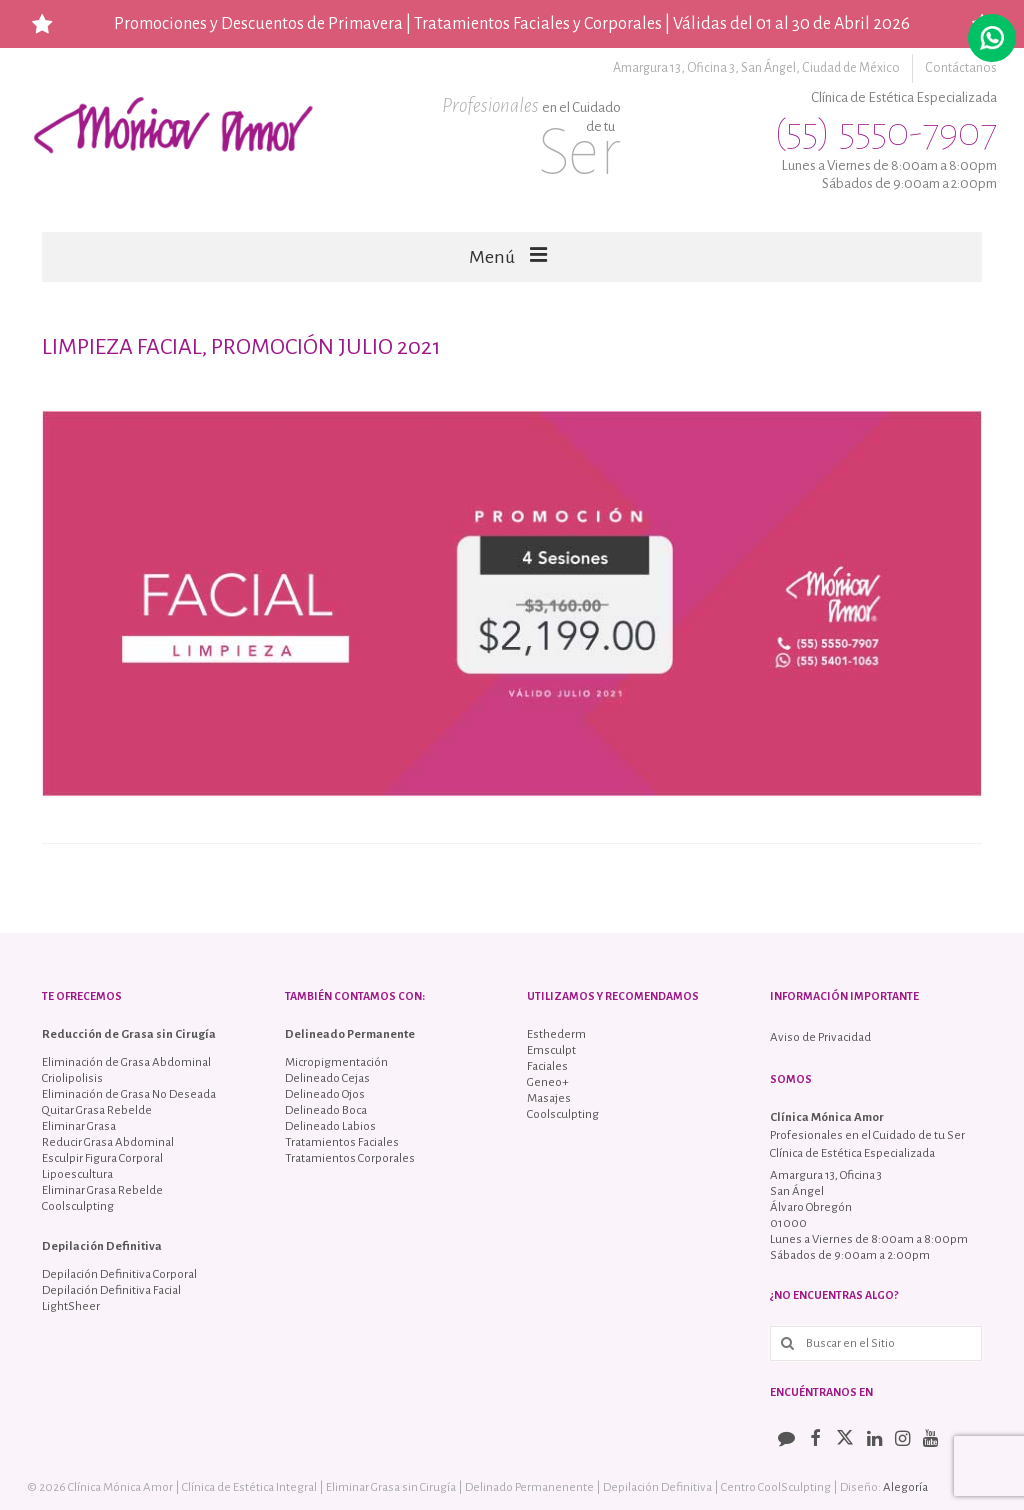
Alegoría (905, 1487)
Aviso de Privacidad (820, 1037)
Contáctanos (961, 68)
